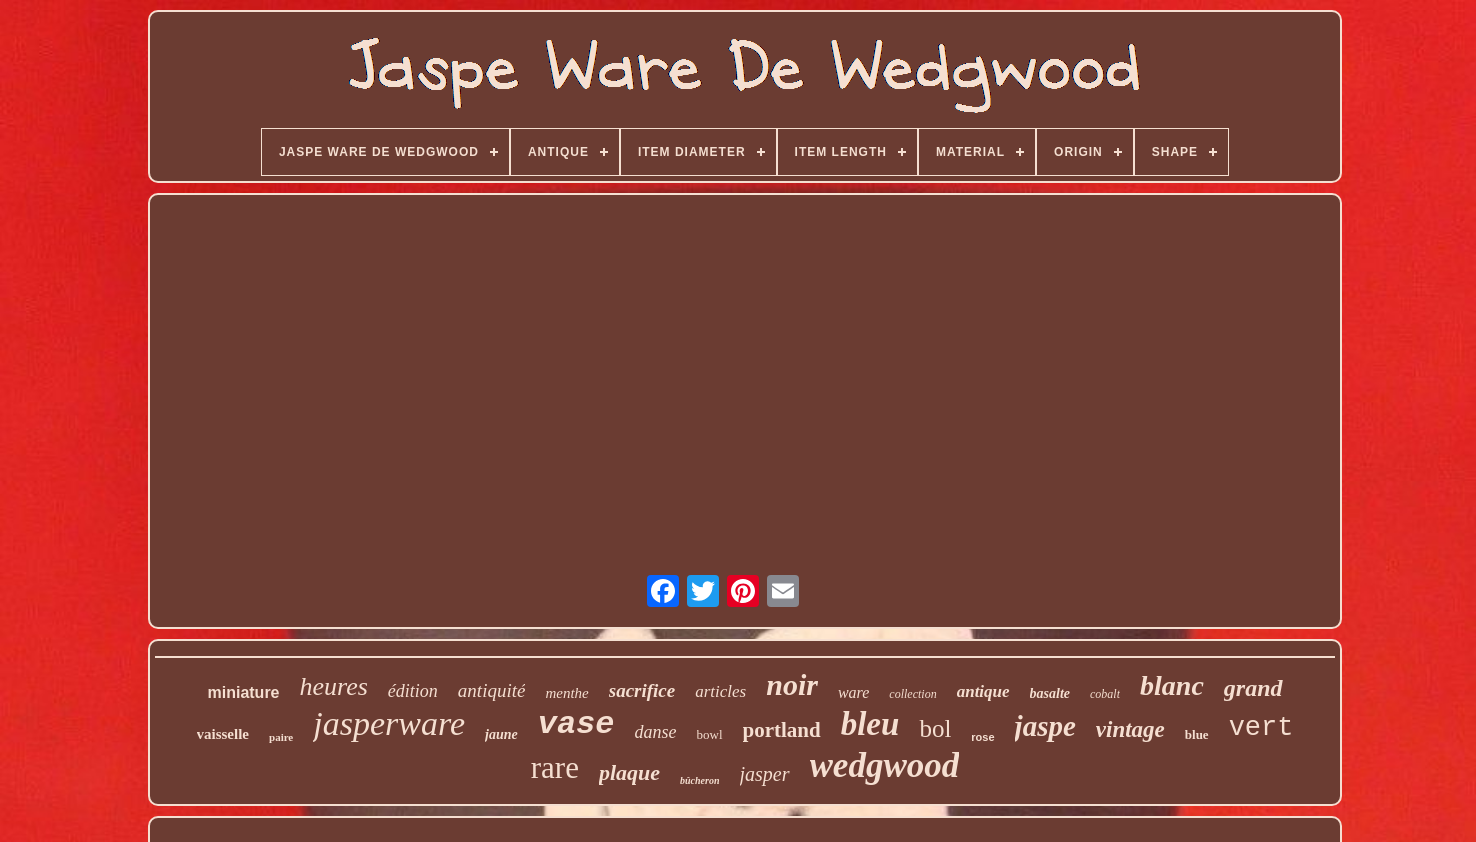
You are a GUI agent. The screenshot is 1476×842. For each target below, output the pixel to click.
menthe (566, 693)
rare (555, 767)
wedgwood (885, 765)
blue (1197, 734)
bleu (870, 724)
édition (413, 691)
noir (792, 684)
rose (982, 737)
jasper (765, 774)
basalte (1050, 693)
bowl (710, 734)
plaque (629, 772)
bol (935, 728)
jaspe (1045, 726)
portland (782, 730)
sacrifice (642, 690)
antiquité (492, 690)
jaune (501, 734)
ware (853, 692)
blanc (1172, 685)
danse (656, 732)
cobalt (1105, 694)
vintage (1130, 729)
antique (983, 691)
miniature (243, 692)
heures (334, 686)
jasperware (389, 723)
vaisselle (223, 734)
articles (720, 691)
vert (1261, 728)
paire (281, 737)
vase (576, 724)
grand (1253, 688)
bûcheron (699, 780)
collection (912, 694)
